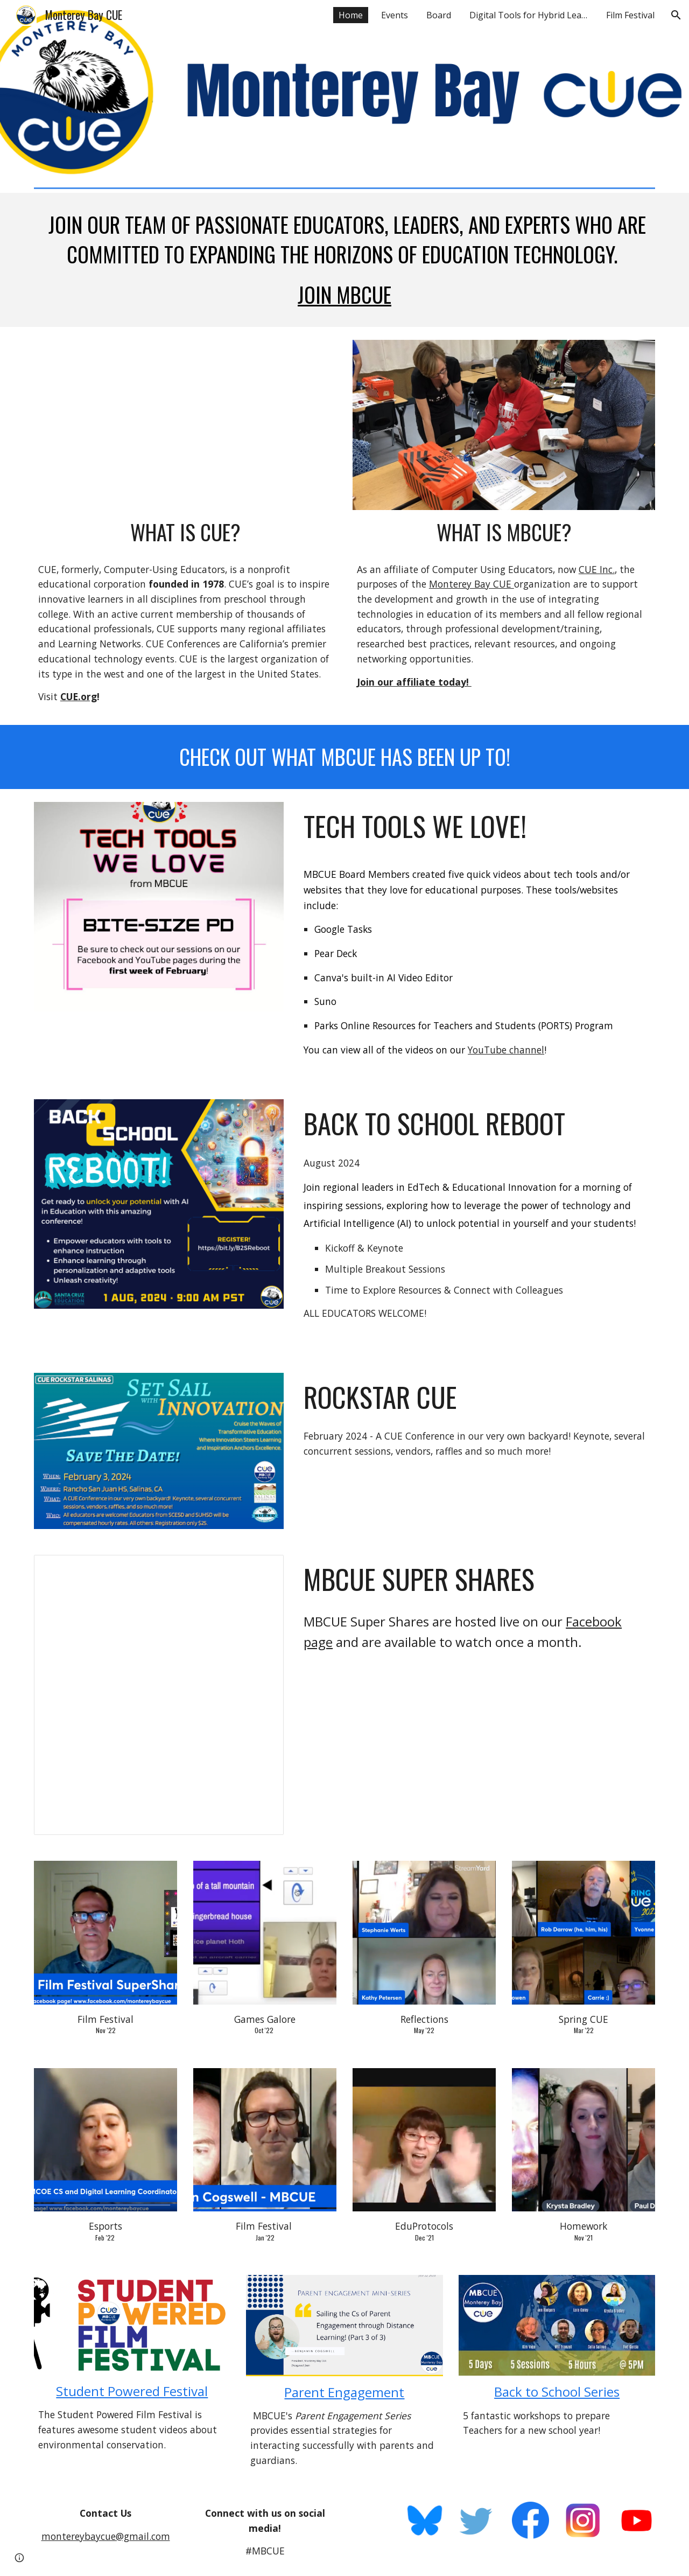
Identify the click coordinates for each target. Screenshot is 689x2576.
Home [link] (351, 15)
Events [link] (394, 15)
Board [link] (438, 15)
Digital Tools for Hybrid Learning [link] (531, 15)
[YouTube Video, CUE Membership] (185, 425)
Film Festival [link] (630, 15)
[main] (344, 260)
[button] (676, 15)
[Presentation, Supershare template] (159, 1695)
